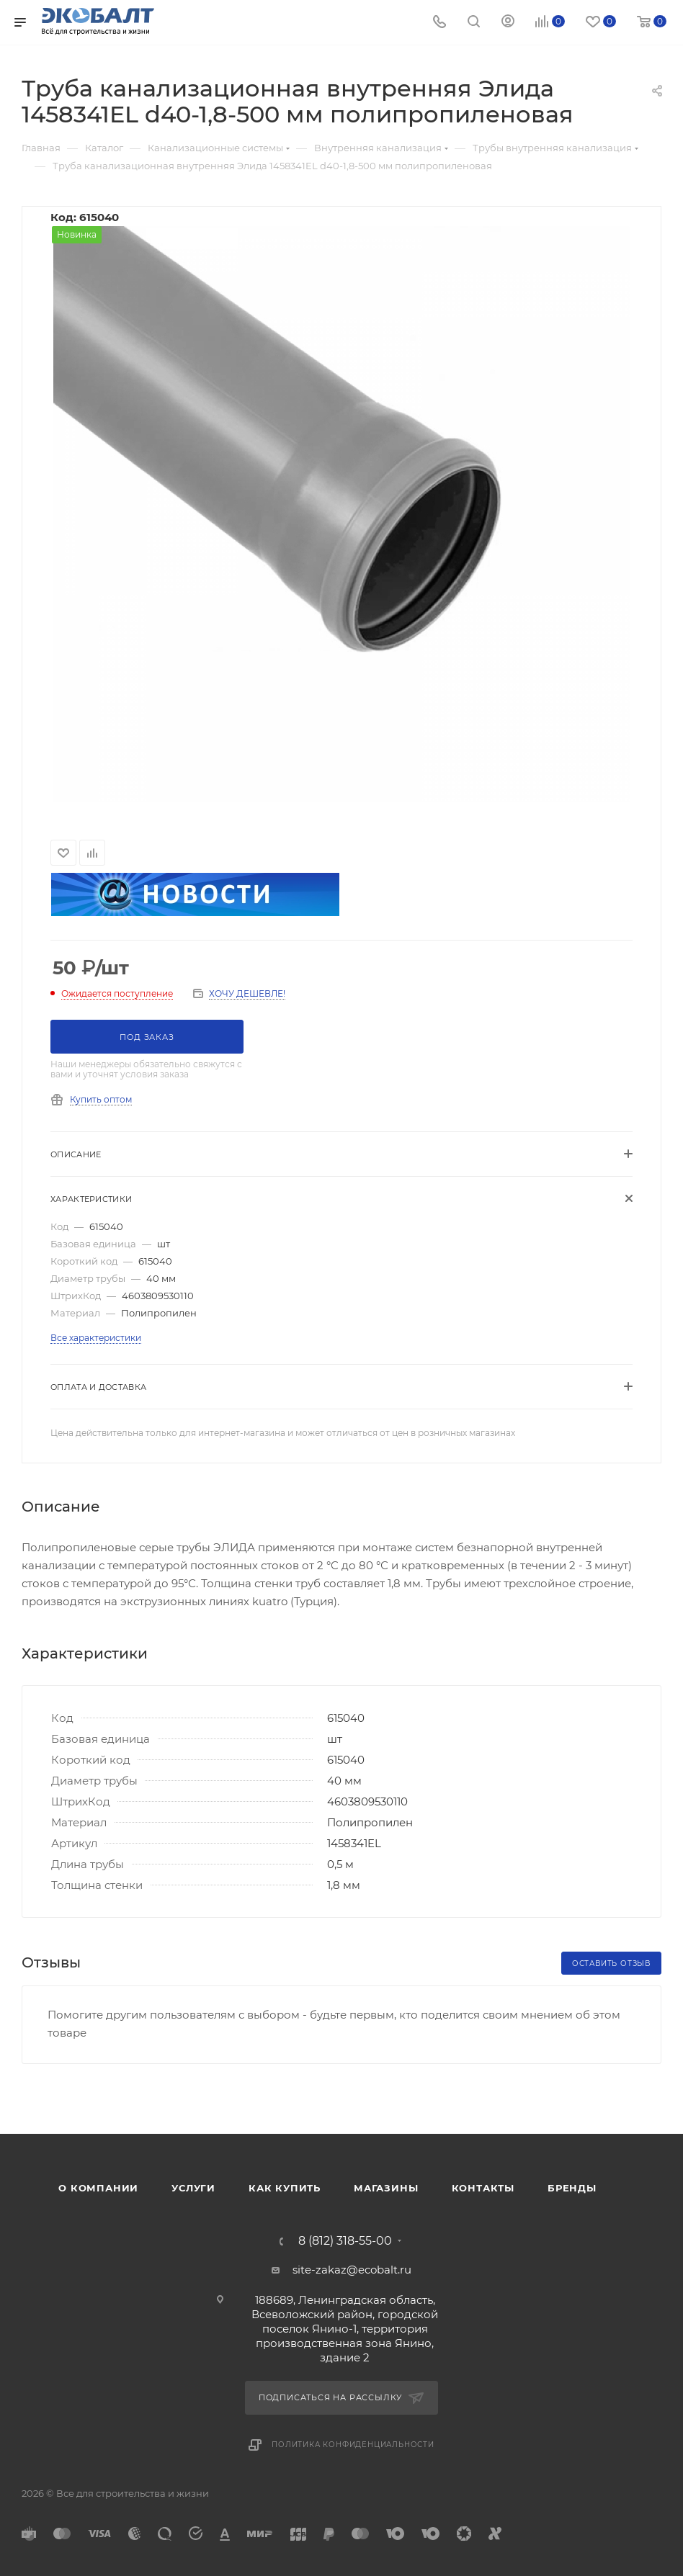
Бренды (572, 2188)
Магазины (386, 2188)
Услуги (193, 2188)
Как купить (285, 2188)
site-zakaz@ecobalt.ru (352, 2269)
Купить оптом (101, 1099)
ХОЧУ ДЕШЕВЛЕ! (247, 993)
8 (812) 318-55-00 (345, 2241)
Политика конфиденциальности (353, 2444)
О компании (98, 2188)
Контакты (483, 2188)
